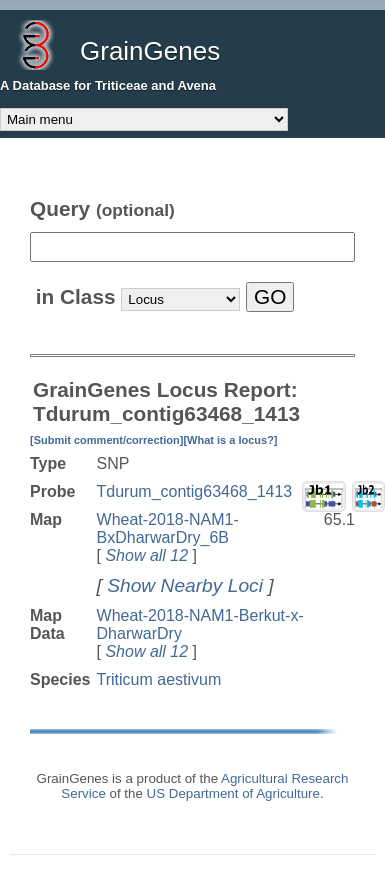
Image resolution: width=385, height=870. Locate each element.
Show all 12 (146, 555)
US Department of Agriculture (233, 793)
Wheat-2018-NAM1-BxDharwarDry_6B (168, 528)
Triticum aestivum (159, 679)
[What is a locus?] (230, 440)
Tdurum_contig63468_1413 (195, 491)
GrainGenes (150, 51)
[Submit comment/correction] (106, 440)
